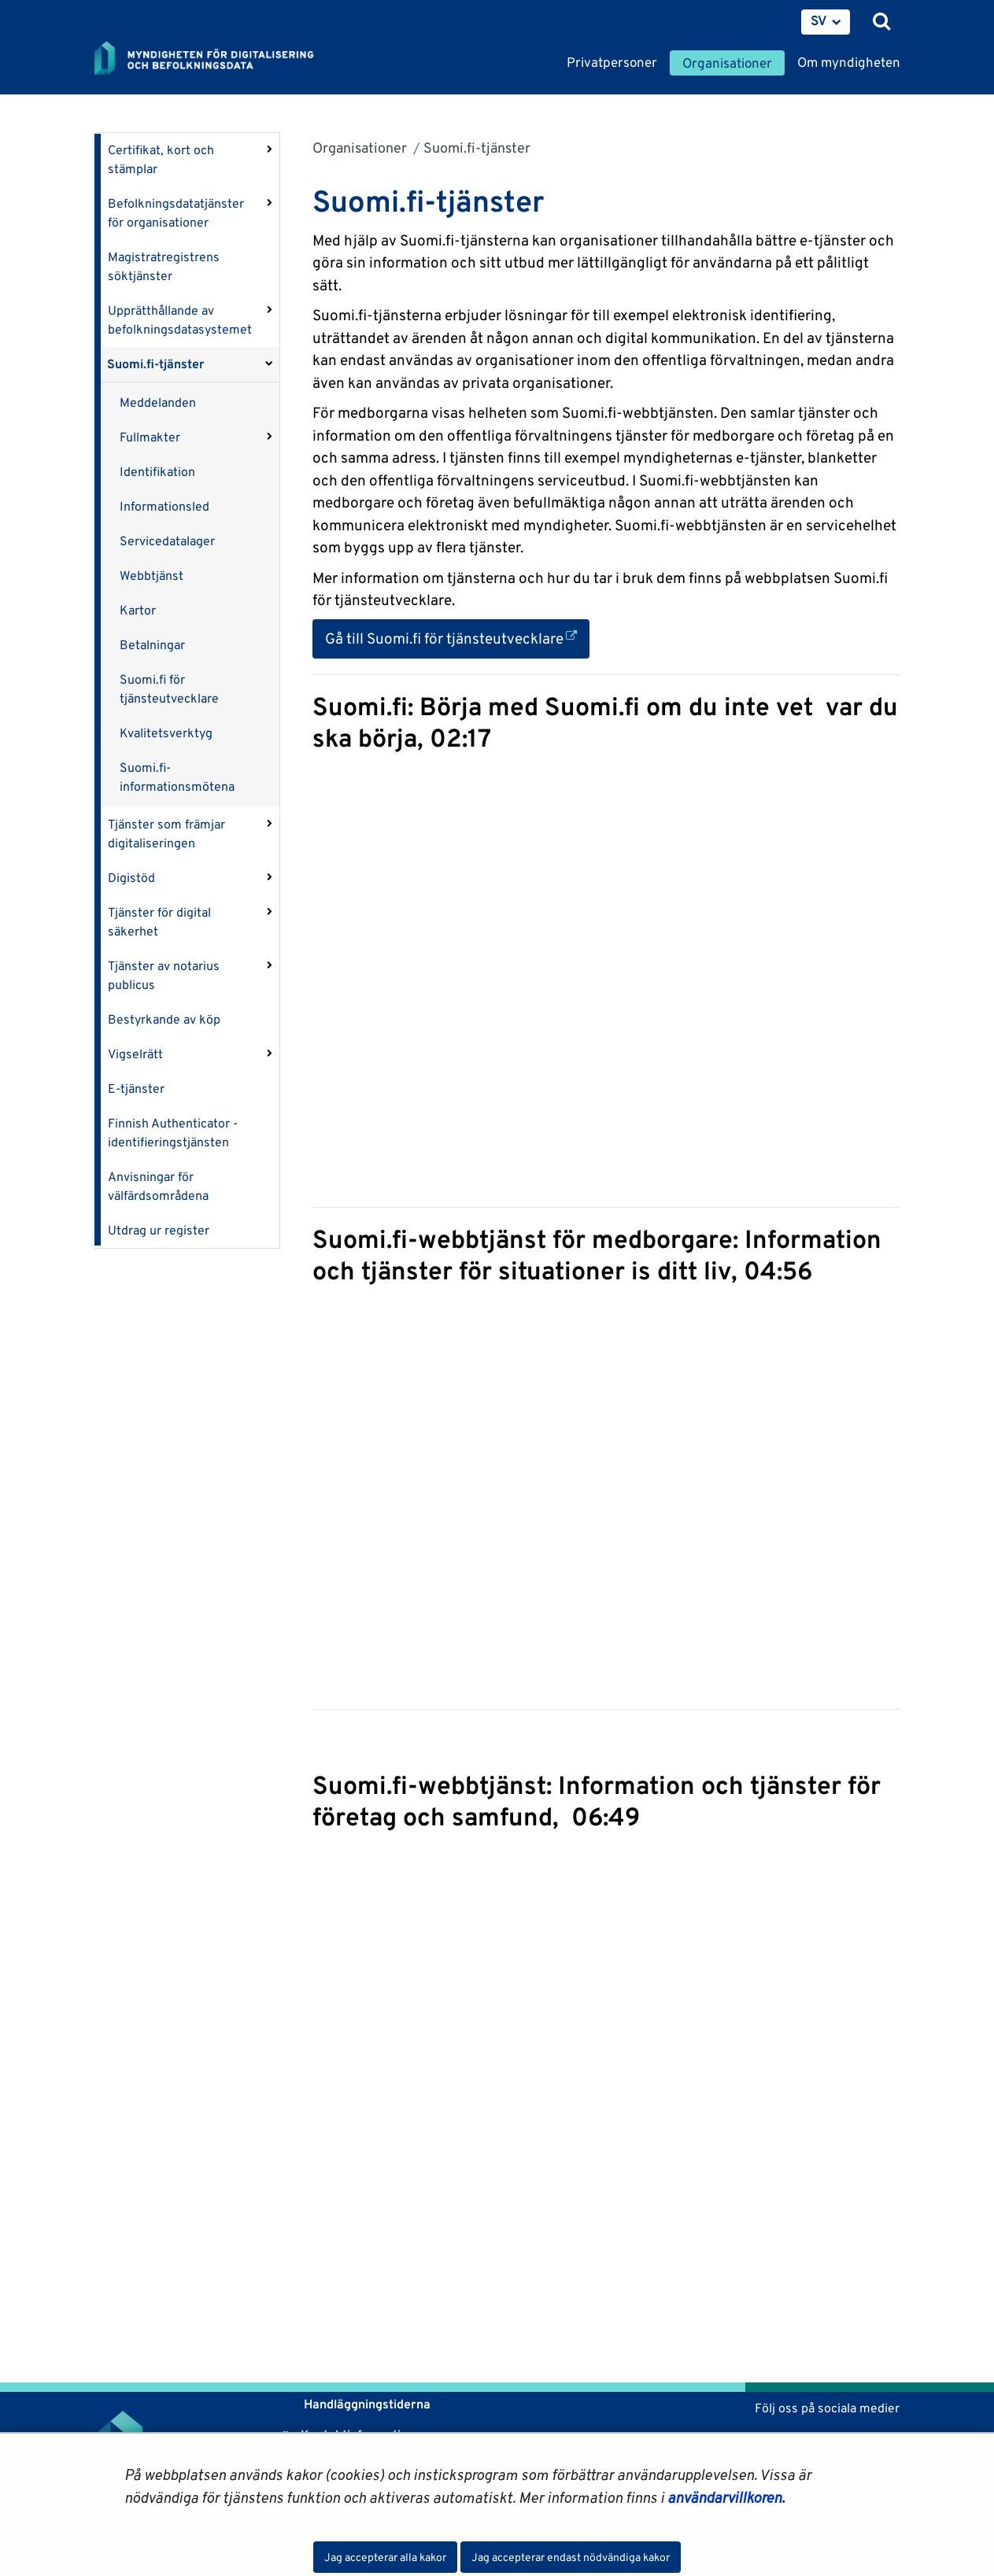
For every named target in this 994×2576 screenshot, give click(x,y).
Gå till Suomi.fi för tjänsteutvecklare (457, 637)
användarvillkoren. (726, 2497)
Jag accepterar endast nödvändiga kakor (570, 2557)
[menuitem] (825, 22)
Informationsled (164, 506)
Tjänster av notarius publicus (164, 975)
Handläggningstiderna (365, 2404)
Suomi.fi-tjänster (156, 364)
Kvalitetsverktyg (166, 733)
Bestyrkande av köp (164, 1019)
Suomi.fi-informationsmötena (177, 777)
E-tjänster (136, 1088)
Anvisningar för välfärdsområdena (158, 1186)
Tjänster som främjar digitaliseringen (166, 833)
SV (819, 20)
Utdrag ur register (158, 1230)
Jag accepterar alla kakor (385, 2557)
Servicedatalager (167, 541)
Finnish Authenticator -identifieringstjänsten (173, 1132)
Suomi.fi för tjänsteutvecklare (169, 689)
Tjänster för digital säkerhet (159, 921)
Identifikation (157, 471)
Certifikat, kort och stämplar (161, 159)
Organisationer (359, 147)
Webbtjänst (151, 575)
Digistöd (131, 877)
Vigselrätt (135, 1054)
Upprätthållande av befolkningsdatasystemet (180, 320)
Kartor (138, 610)
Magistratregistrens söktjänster (164, 266)
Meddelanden (158, 402)
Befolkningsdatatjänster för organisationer (176, 213)
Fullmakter (150, 437)
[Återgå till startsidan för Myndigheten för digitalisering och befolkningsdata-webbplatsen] (214, 59)
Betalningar (152, 645)
